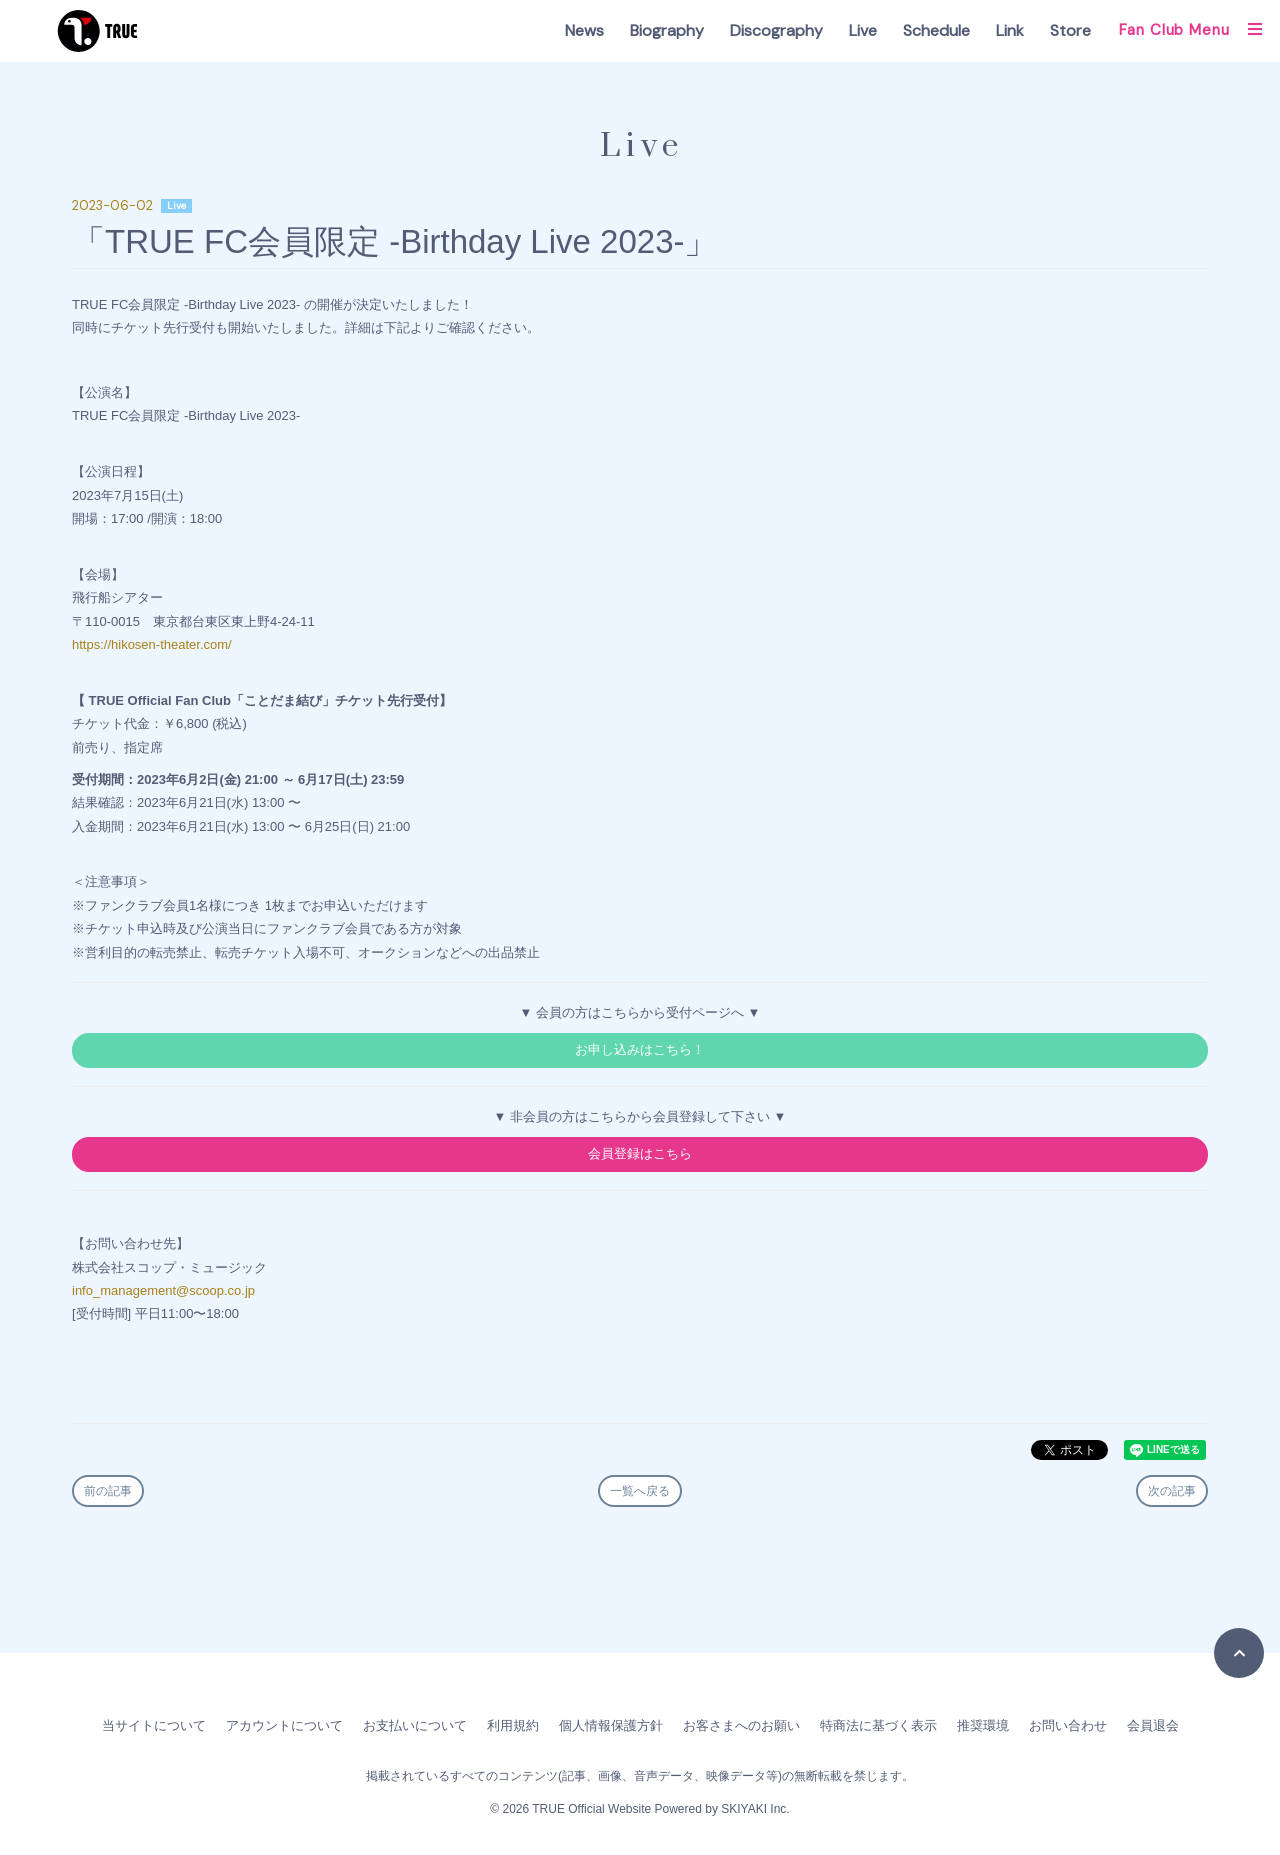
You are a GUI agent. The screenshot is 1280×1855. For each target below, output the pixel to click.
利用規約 (513, 1725)
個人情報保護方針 (611, 1725)
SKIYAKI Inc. (755, 1809)
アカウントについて (284, 1725)
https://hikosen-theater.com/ (152, 644)
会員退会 (1153, 1725)
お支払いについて (415, 1725)
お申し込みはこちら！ (640, 1049)
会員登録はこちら (640, 1153)
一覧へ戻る (640, 1491)
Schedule (936, 30)
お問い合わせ (1068, 1725)
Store (1070, 30)
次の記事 (1172, 1491)
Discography (776, 30)
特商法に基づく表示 (878, 1725)
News (584, 30)
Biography (667, 30)
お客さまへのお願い (741, 1725)
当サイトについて (154, 1725)
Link (1010, 30)
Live (863, 30)
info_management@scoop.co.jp (163, 1290)
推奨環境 (983, 1725)
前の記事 (108, 1491)
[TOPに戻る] (1239, 1653)
